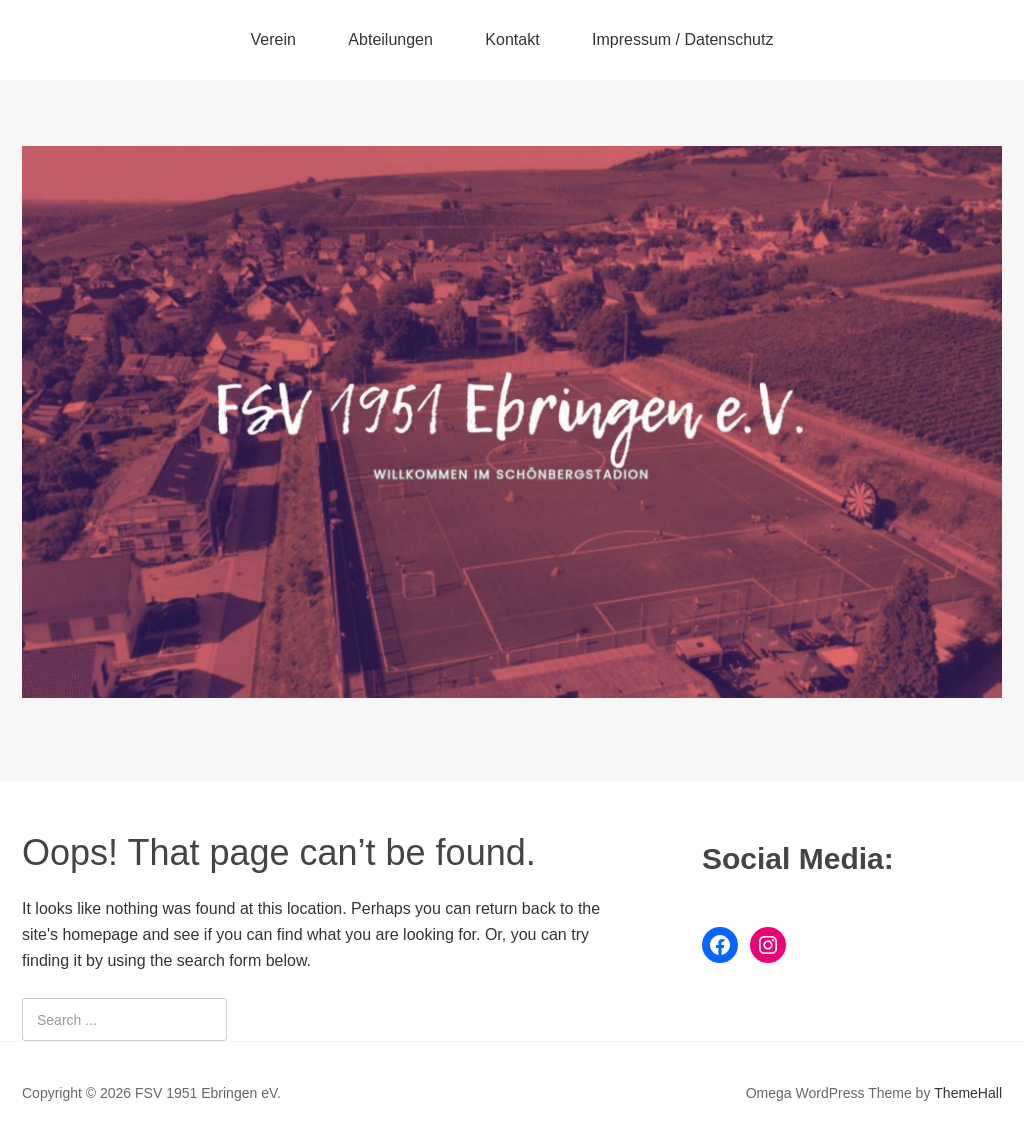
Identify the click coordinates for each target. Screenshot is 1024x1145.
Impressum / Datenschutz (682, 39)
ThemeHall (968, 1093)
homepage (100, 934)
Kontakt (512, 39)
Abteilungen (390, 39)
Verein (273, 39)
